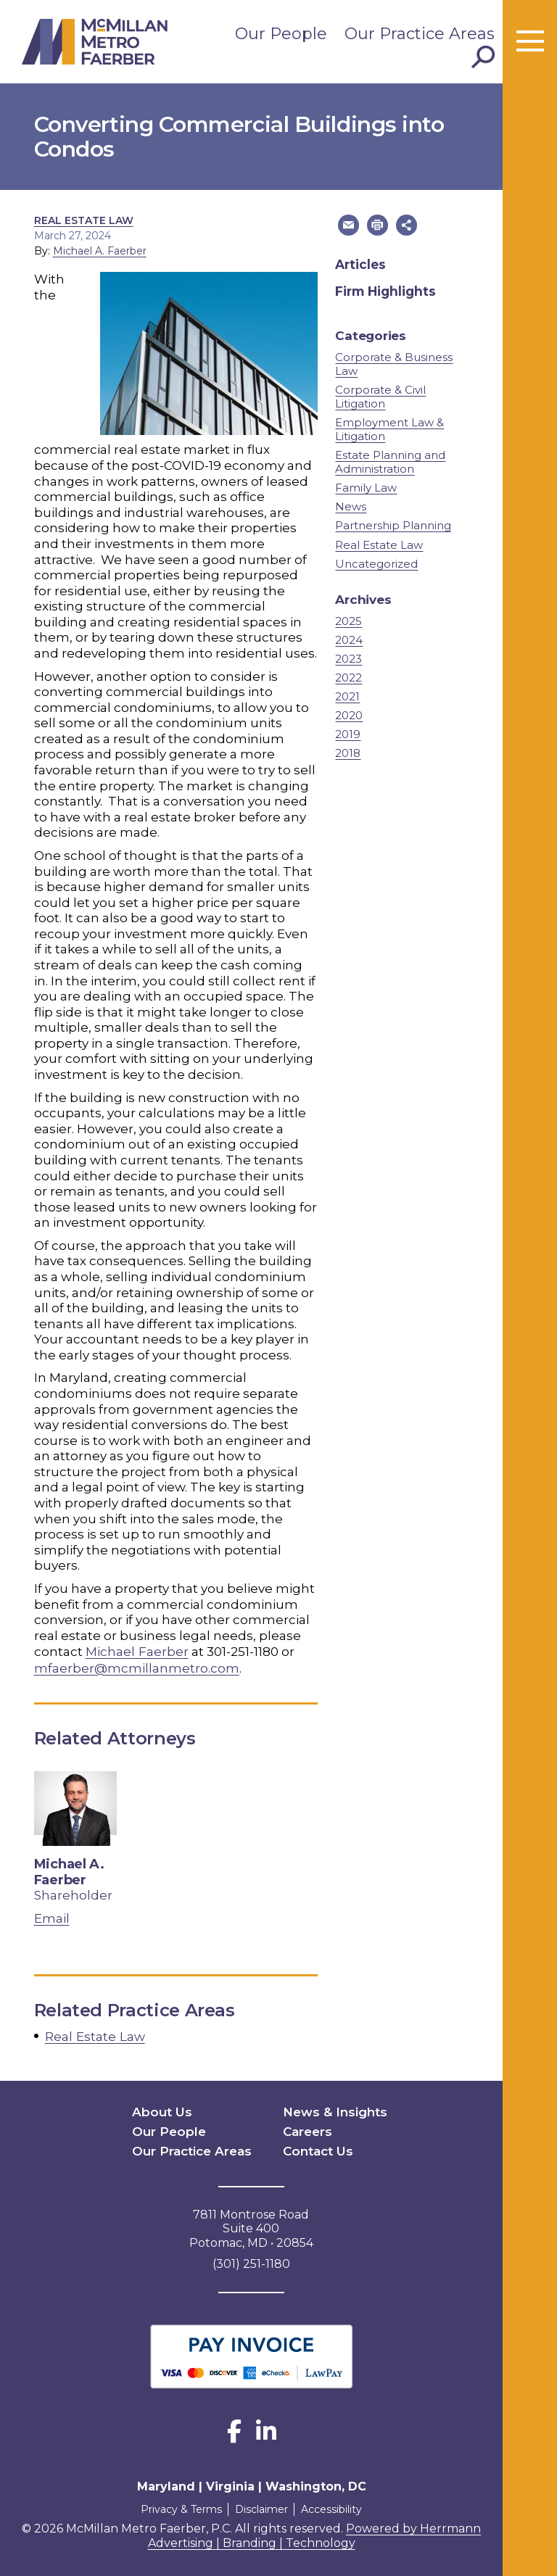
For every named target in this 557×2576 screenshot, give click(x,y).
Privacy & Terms (178, 2504)
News (350, 506)
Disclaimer (261, 2504)
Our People (281, 34)
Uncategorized (376, 563)
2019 (347, 733)
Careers (307, 2128)
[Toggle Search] (483, 57)
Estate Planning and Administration (390, 461)
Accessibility (334, 2504)
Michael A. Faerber (100, 250)
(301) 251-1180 (251, 2259)
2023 (348, 658)
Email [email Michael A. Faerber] (52, 1917)
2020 (349, 714)
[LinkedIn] (266, 2431)
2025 (348, 620)
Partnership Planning (393, 524)
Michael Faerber (137, 1651)
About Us (159, 2109)
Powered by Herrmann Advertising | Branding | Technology (315, 2531)
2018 (347, 752)
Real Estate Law (83, 220)
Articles (360, 264)
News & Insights (331, 2109)
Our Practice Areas (419, 34)
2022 (348, 677)
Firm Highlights (385, 290)
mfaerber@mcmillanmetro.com (136, 1667)
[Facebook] (234, 2431)
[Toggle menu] (530, 42)
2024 (349, 639)
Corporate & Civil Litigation (380, 396)
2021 (347, 696)
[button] (347, 225)
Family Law (366, 487)
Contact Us (316, 2147)
